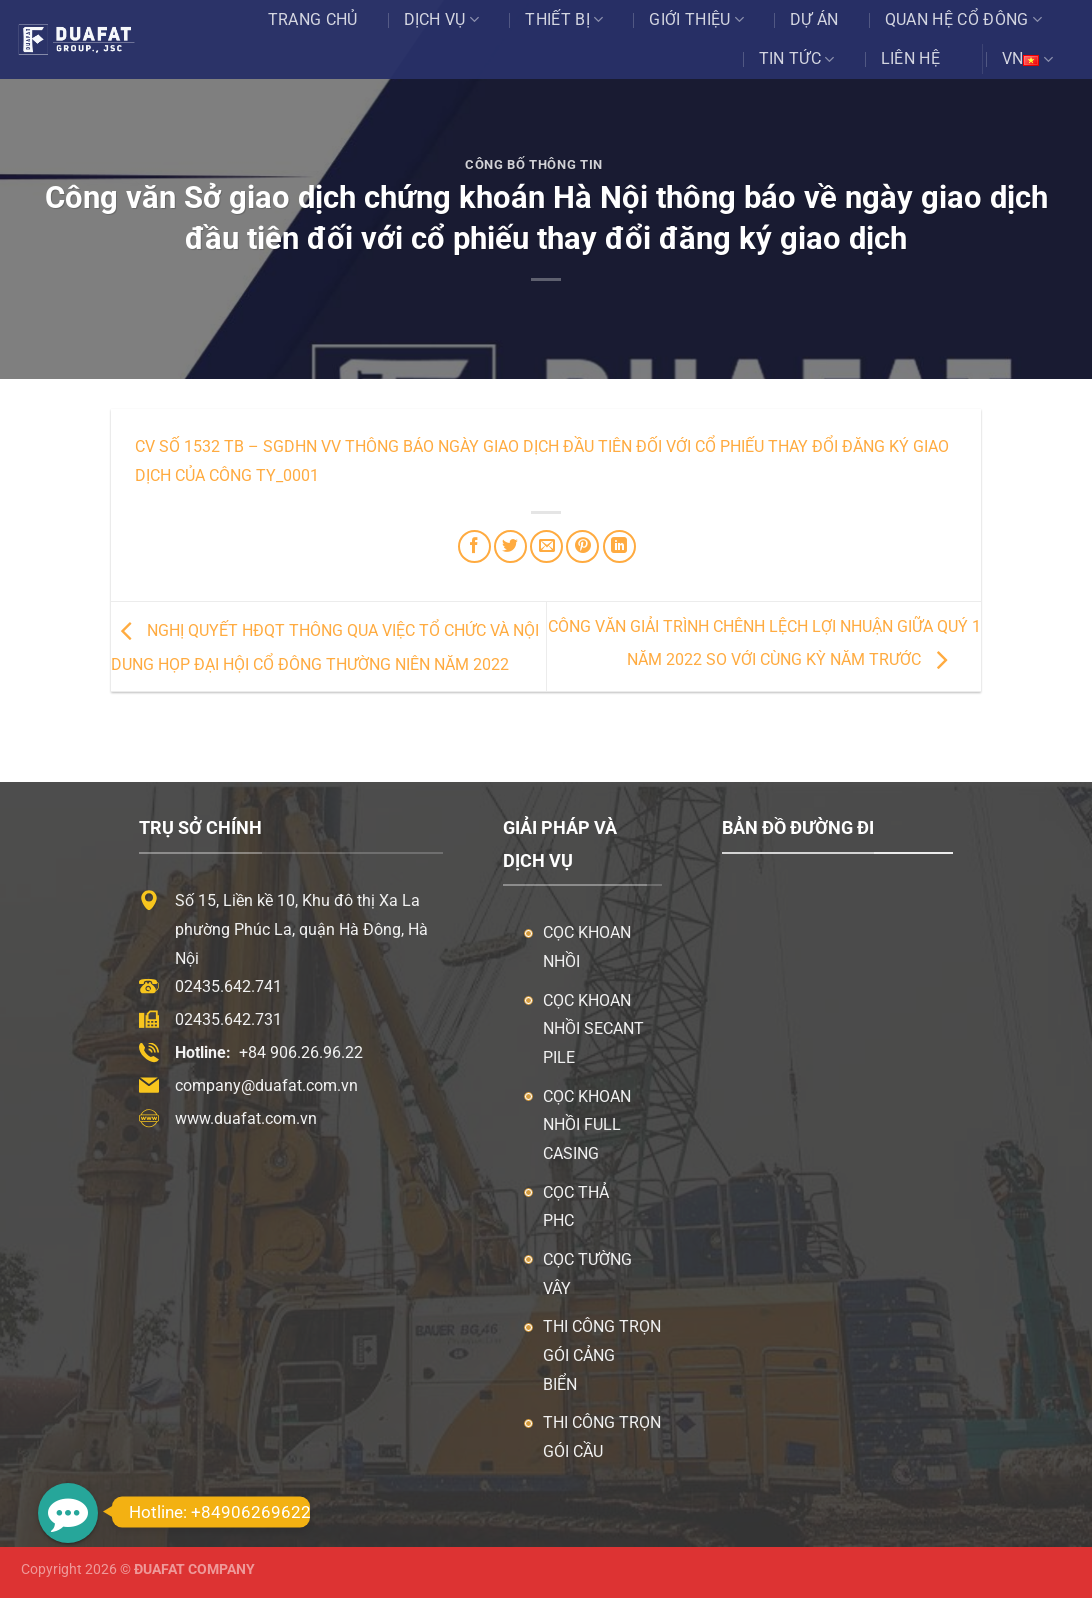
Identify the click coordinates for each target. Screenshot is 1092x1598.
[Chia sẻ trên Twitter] (510, 546)
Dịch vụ (442, 20)
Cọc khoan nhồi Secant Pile (593, 1029)
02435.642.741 (228, 986)
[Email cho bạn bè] (546, 546)
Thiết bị (564, 20)
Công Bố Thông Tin (534, 164)
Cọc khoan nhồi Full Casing (587, 1125)
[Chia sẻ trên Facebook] (474, 546)
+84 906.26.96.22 (301, 1052)
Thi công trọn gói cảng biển (602, 1355)
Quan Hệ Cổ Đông (963, 20)
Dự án (814, 19)
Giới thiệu (696, 20)
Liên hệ (910, 58)
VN (1027, 59)
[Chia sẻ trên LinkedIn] (619, 546)
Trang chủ (313, 19)
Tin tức (797, 59)
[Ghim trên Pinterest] (582, 546)
